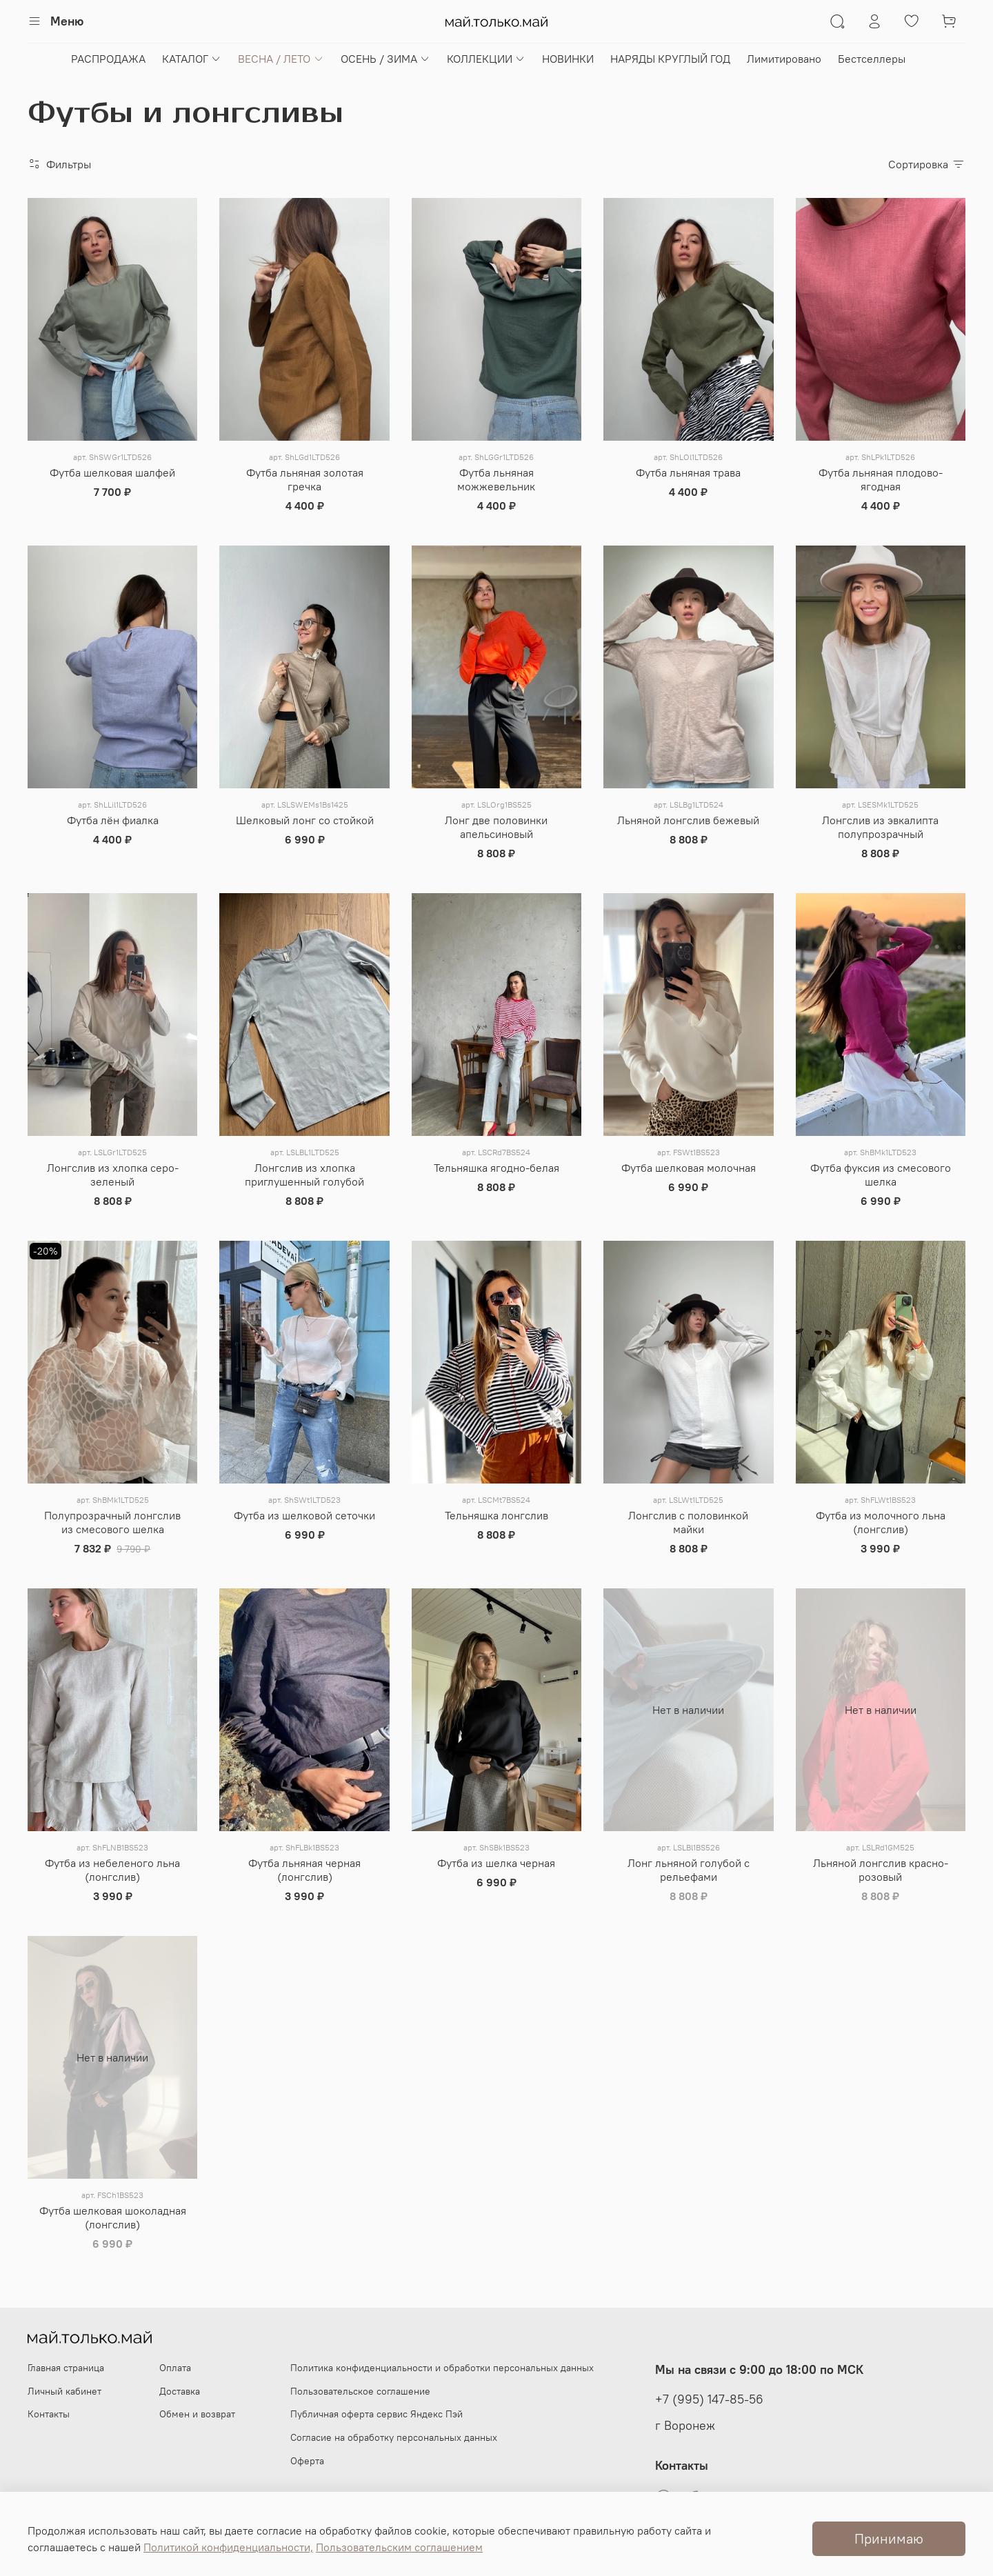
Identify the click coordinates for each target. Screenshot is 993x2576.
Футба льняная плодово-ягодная (881, 479)
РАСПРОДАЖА (108, 59)
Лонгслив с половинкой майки (688, 1522)
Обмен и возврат (197, 2414)
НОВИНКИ (568, 59)
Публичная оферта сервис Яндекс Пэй (376, 2414)
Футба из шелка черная (496, 1863)
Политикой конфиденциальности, (228, 2547)
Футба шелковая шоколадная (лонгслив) (112, 2217)
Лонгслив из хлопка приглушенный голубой (304, 1174)
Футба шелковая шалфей (112, 472)
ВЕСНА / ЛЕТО (280, 59)
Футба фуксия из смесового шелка (880, 1174)
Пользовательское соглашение (360, 2391)
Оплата (175, 2368)
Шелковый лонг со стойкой (305, 820)
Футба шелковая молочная (688, 1168)
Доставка (179, 2391)
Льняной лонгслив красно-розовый (880, 1870)
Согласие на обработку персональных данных (393, 2437)
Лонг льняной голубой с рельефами (689, 1870)
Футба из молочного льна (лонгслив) (880, 1522)
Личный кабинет (64, 2391)
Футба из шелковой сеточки (304, 1515)
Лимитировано (784, 59)
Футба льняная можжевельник (496, 479)
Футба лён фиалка (113, 820)
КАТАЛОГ (191, 59)
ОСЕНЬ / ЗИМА (385, 59)
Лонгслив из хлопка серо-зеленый (113, 1174)
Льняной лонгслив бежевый (688, 820)
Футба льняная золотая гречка (304, 479)
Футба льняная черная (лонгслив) (304, 1870)
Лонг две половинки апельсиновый (496, 827)
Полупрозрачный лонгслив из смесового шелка (112, 1522)
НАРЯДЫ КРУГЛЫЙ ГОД (670, 59)
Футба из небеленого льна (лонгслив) (112, 1870)
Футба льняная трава (688, 472)
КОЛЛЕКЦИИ (486, 59)
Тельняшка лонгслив (496, 1515)
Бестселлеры (871, 59)
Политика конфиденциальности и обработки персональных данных (442, 2368)
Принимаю (888, 2538)
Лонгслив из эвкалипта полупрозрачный (880, 827)
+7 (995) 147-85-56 (709, 2399)
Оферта (307, 2461)
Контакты (49, 2414)
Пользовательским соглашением (399, 2547)
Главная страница (66, 2368)
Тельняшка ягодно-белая (496, 1168)
